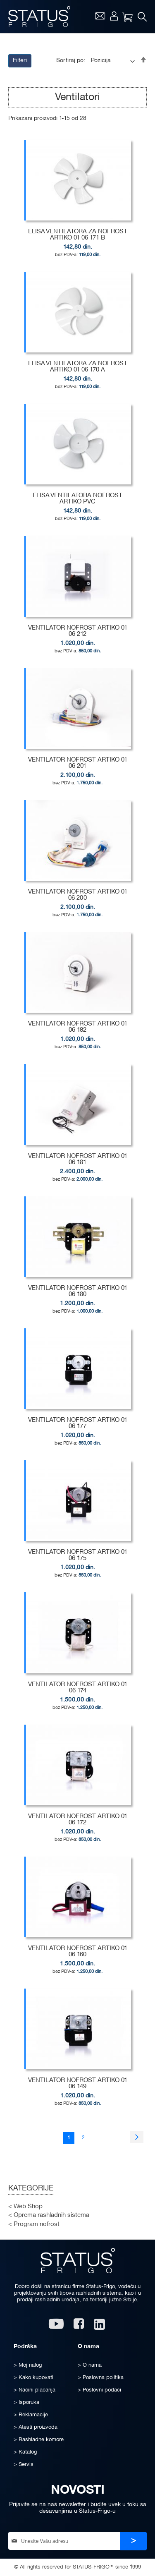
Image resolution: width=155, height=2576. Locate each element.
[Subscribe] (133, 2541)
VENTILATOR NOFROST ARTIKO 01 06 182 (77, 1027)
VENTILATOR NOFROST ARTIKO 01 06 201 (77, 763)
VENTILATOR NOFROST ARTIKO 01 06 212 (77, 631)
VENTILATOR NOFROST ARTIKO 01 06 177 (77, 1423)
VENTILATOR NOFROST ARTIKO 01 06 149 (77, 2084)
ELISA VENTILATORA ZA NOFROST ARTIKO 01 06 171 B (77, 235)
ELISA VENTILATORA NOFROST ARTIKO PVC (77, 499)
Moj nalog (114, 15)
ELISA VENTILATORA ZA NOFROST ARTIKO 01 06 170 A (77, 367)
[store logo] (39, 16)
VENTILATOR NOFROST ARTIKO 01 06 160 (77, 1952)
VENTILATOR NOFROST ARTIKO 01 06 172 (77, 1820)
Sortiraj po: (70, 60)
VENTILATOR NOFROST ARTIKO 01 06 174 (77, 1688)
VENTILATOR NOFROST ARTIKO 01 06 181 (77, 1159)
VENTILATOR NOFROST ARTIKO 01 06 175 (77, 1555)
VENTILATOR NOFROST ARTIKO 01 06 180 (77, 1291)
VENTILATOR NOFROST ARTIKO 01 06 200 (77, 895)
